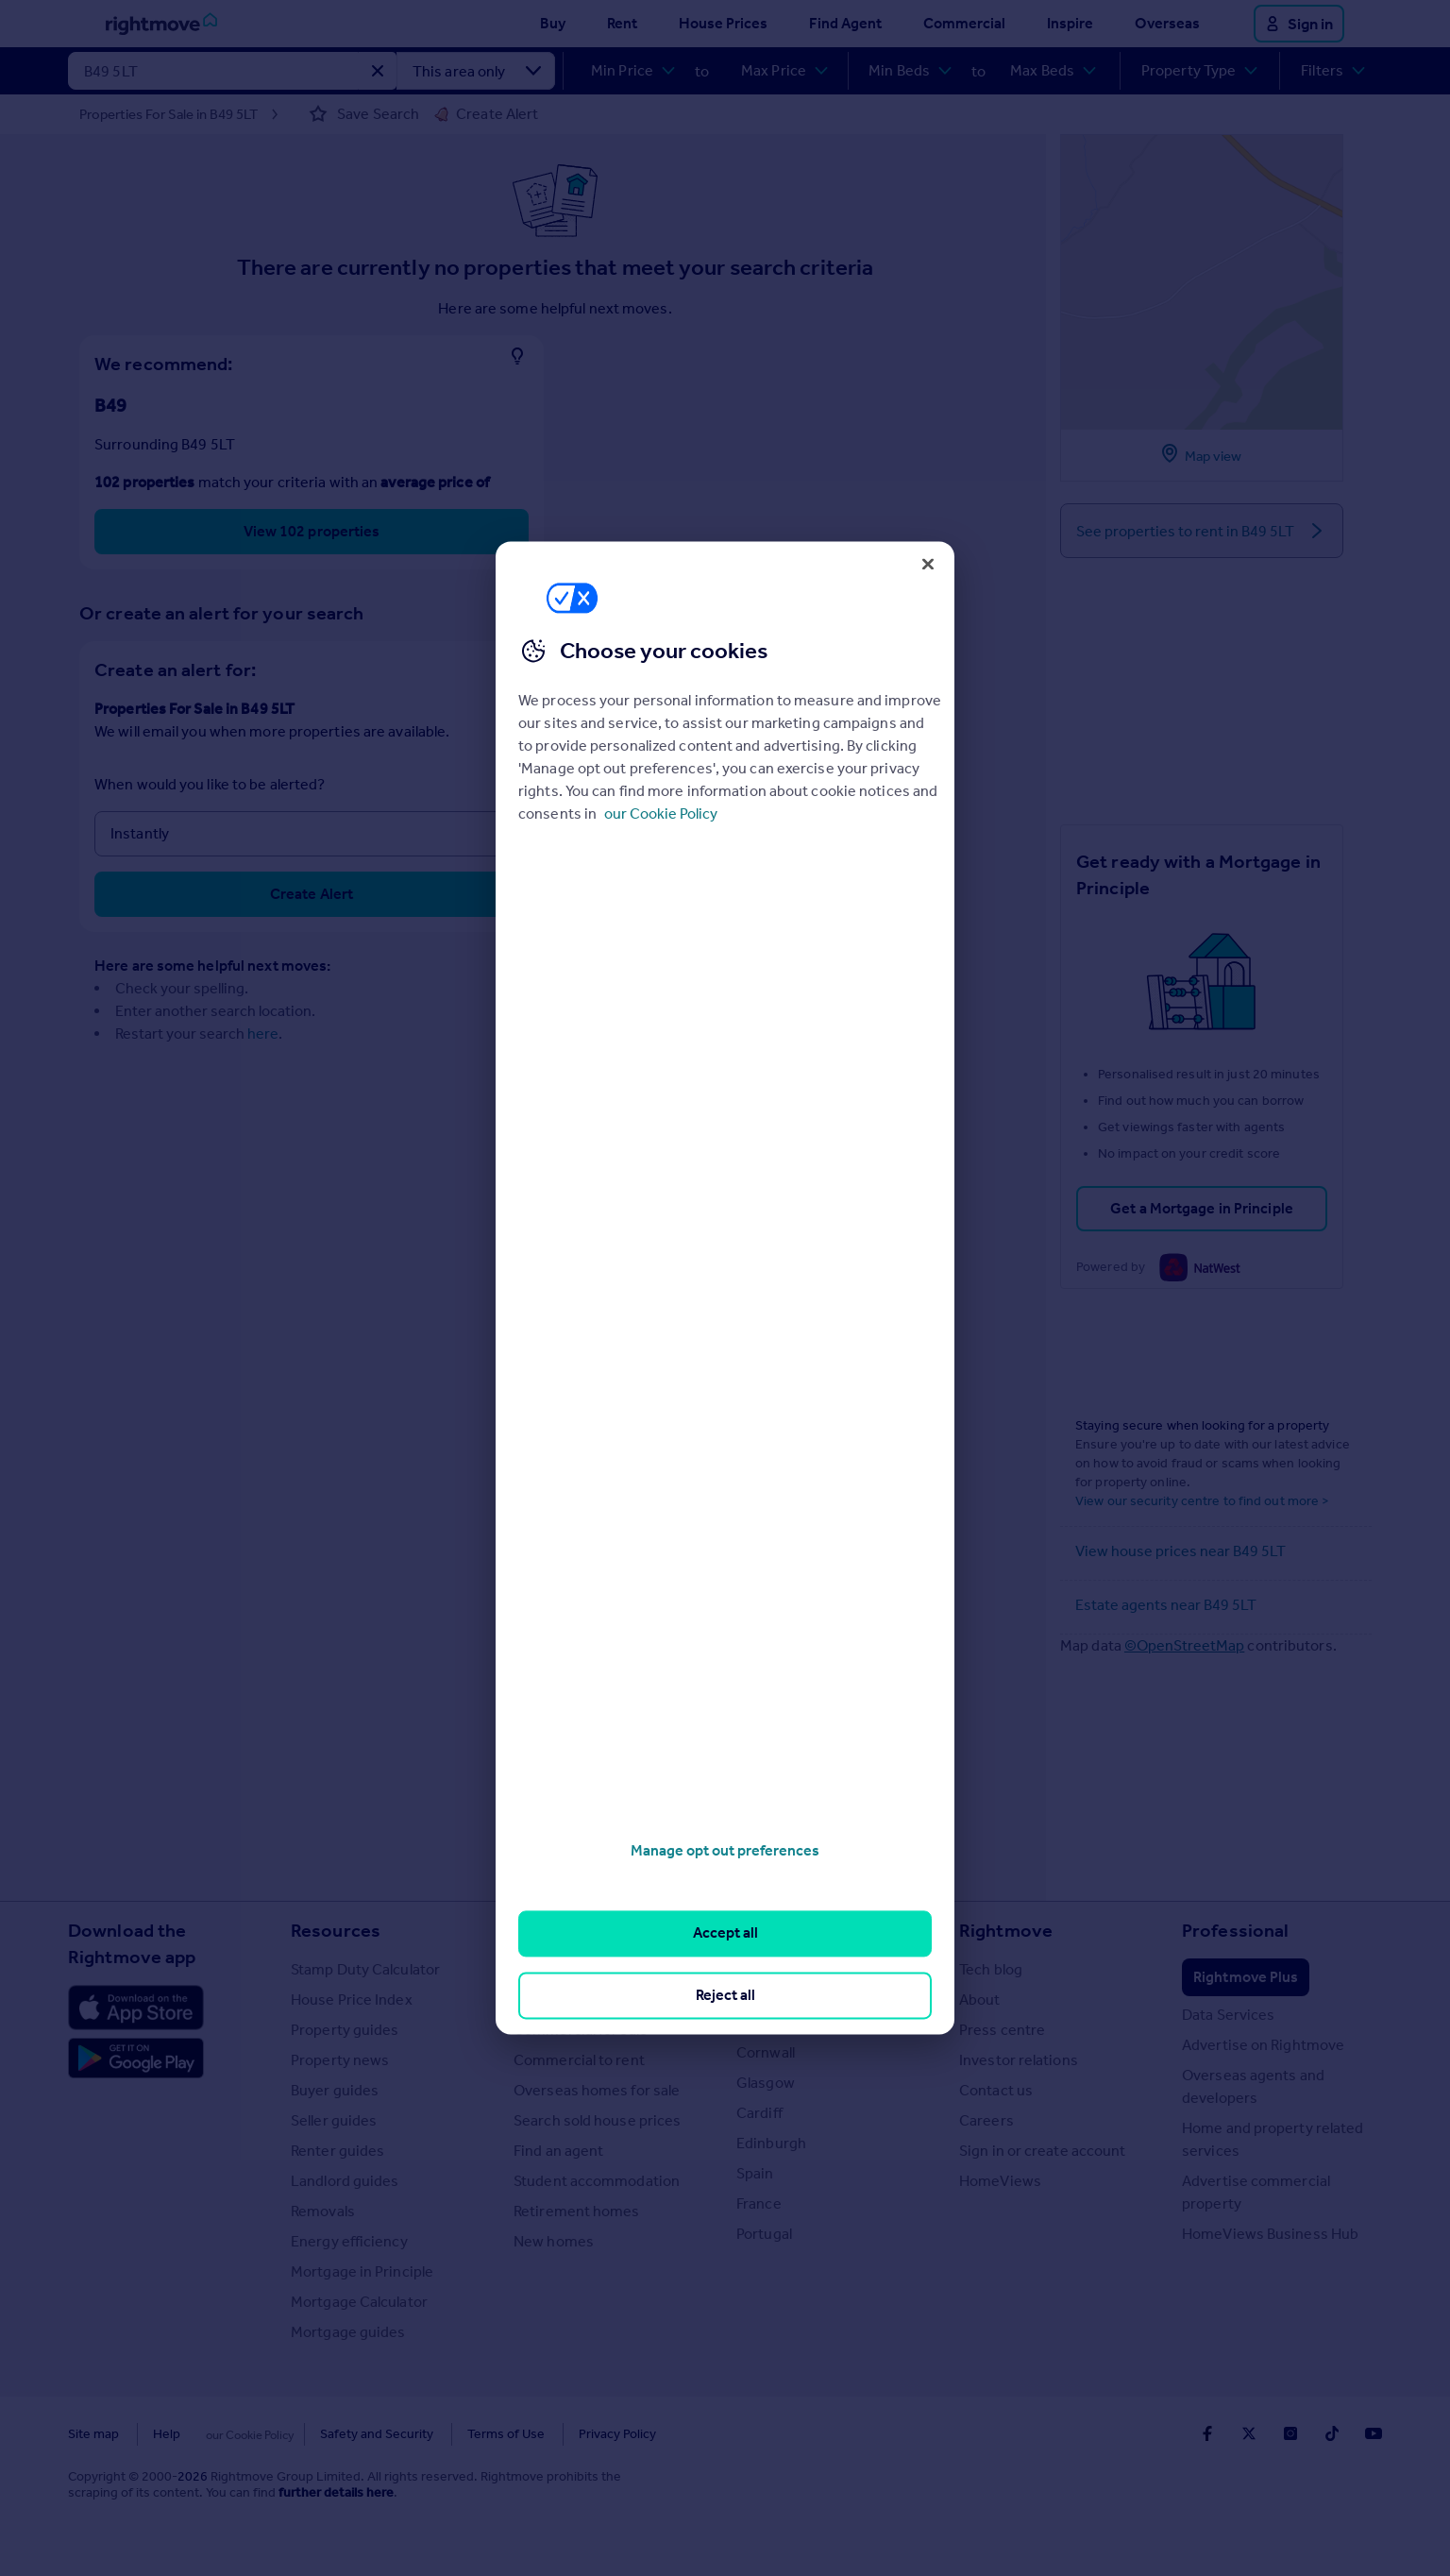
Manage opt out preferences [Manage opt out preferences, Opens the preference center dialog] (725, 1850)
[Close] (928, 564)
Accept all (725, 1933)
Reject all (725, 1995)
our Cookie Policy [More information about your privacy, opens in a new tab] (660, 813)
